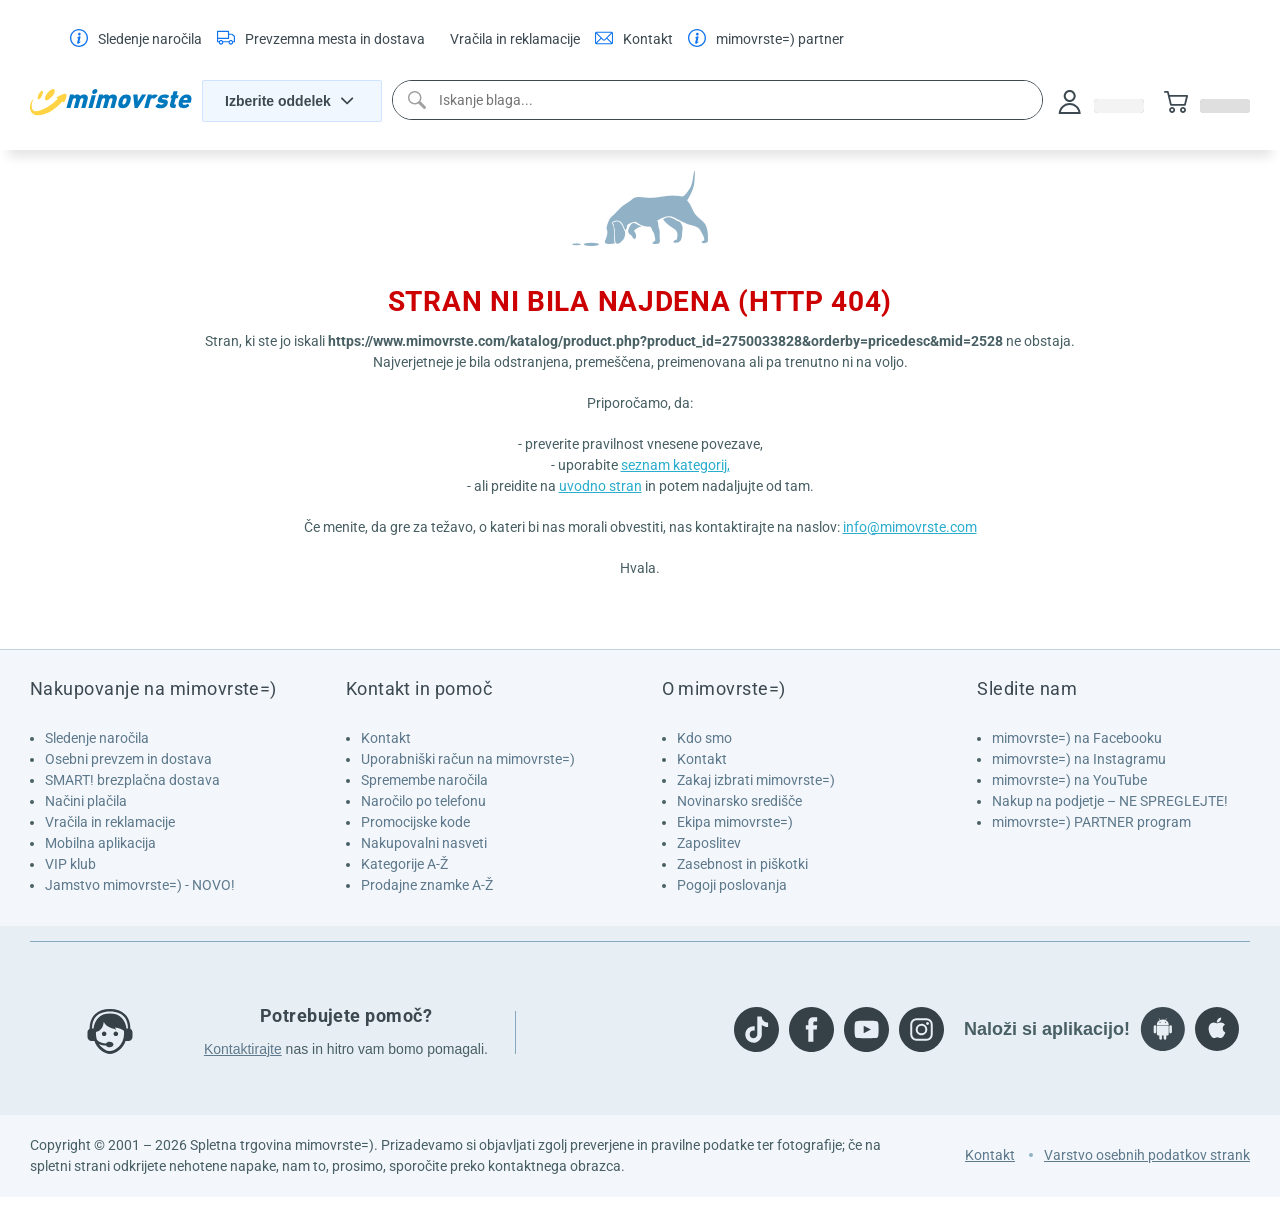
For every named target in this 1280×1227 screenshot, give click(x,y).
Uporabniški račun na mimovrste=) (468, 759)
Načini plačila (86, 801)
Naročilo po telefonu (423, 801)
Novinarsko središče (739, 801)
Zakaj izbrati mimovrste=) (756, 780)
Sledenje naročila (97, 738)
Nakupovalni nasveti (424, 843)
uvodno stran (600, 486)
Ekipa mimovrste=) (735, 822)
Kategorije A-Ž (404, 864)
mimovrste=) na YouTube (1069, 780)
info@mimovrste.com (910, 527)
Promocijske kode (415, 822)
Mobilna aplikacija (100, 843)
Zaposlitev (709, 843)
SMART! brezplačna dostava (132, 780)
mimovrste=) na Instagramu (1079, 759)
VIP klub (70, 864)
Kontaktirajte (243, 1049)
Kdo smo (704, 738)
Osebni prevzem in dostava (128, 759)
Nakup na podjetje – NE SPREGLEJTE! (1110, 801)
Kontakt (386, 738)
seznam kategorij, (675, 465)
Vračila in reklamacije (110, 822)
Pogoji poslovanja (732, 885)
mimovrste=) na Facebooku (1077, 738)
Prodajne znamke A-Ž (427, 885)
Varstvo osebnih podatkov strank (1147, 1155)
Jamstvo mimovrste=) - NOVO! (140, 885)
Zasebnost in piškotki (742, 864)
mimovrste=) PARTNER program (1091, 822)
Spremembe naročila (424, 780)
